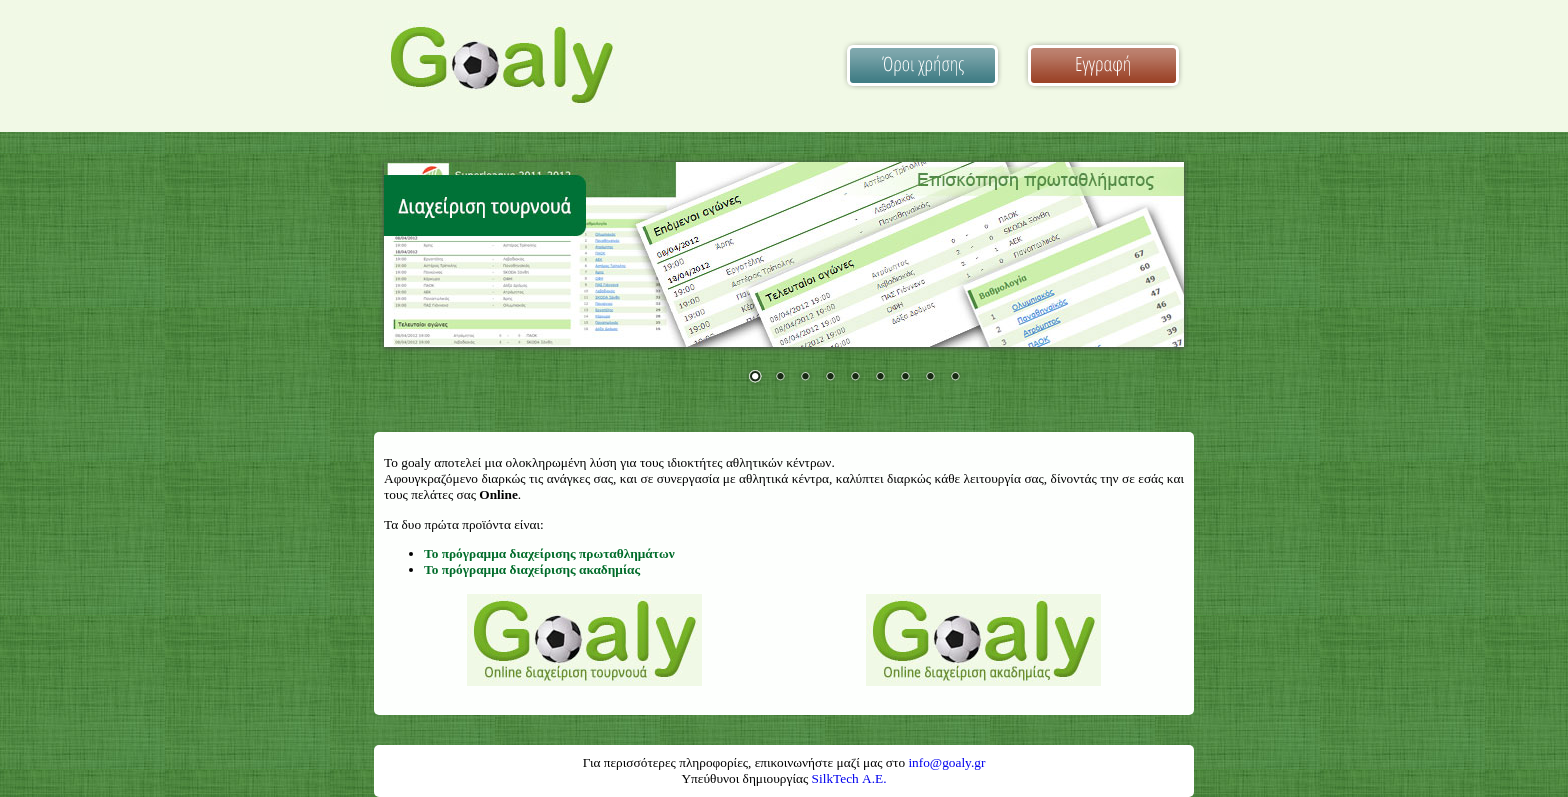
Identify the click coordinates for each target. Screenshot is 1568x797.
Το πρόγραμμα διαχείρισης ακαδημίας (532, 569)
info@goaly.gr (946, 762)
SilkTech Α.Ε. (849, 778)
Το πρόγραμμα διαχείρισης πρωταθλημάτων (549, 553)
